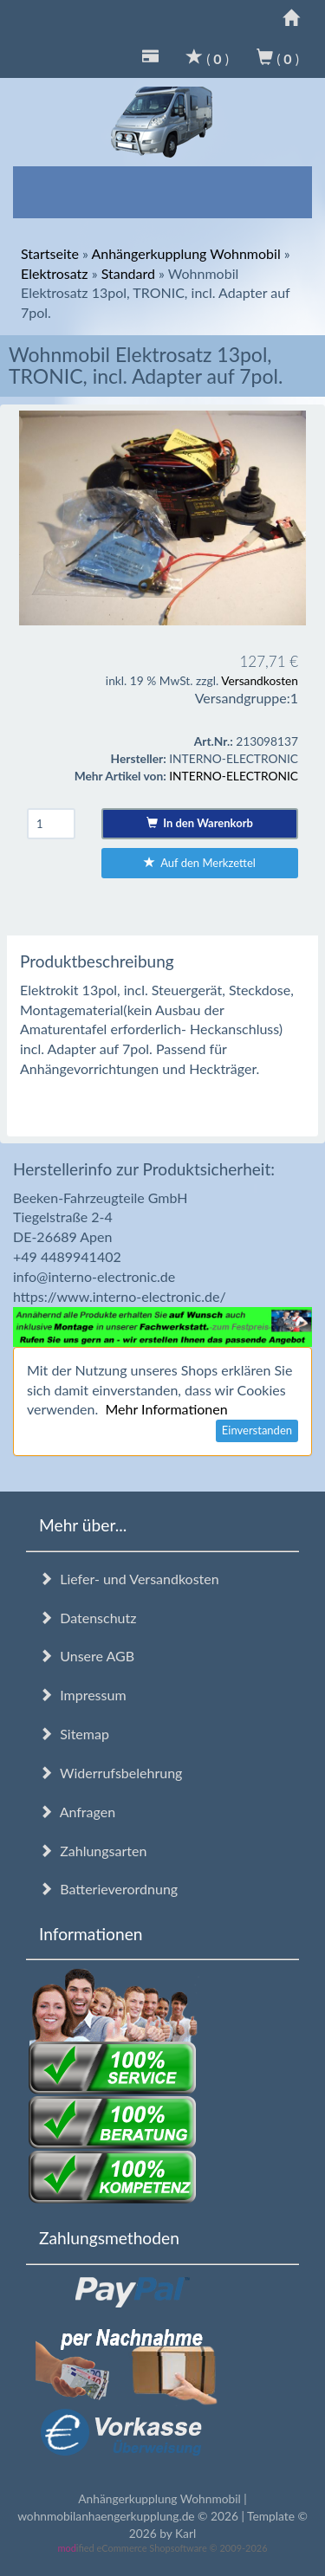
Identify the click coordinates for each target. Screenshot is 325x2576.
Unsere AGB (86, 1655)
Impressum (83, 1694)
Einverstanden (257, 1430)
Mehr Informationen (166, 1409)
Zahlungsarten (92, 1850)
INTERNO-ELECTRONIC (233, 775)
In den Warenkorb (199, 823)
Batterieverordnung (108, 1888)
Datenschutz (87, 1617)
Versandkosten (259, 680)
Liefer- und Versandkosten (129, 1578)
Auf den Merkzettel (200, 863)
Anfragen (77, 1811)
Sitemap (74, 1733)
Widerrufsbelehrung (110, 1772)
